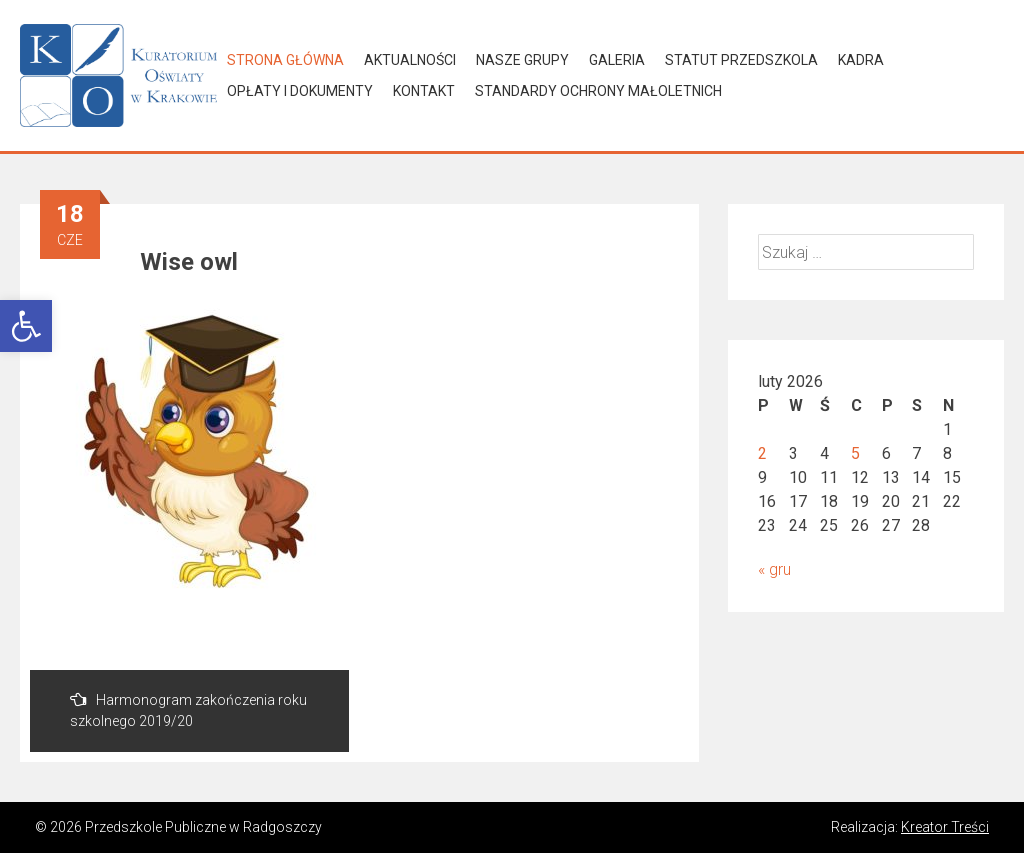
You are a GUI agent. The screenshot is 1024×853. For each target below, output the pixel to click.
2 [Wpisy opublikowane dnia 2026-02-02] (762, 453)
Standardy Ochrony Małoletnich (598, 91)
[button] (26, 326)
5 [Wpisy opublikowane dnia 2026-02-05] (855, 453)
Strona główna (285, 60)
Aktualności (410, 60)
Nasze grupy (522, 60)
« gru (774, 569)
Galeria (617, 60)
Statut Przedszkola (741, 60)
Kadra (861, 60)
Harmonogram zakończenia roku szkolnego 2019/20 (188, 710)
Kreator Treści (945, 827)
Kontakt (424, 91)
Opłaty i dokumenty (300, 91)
